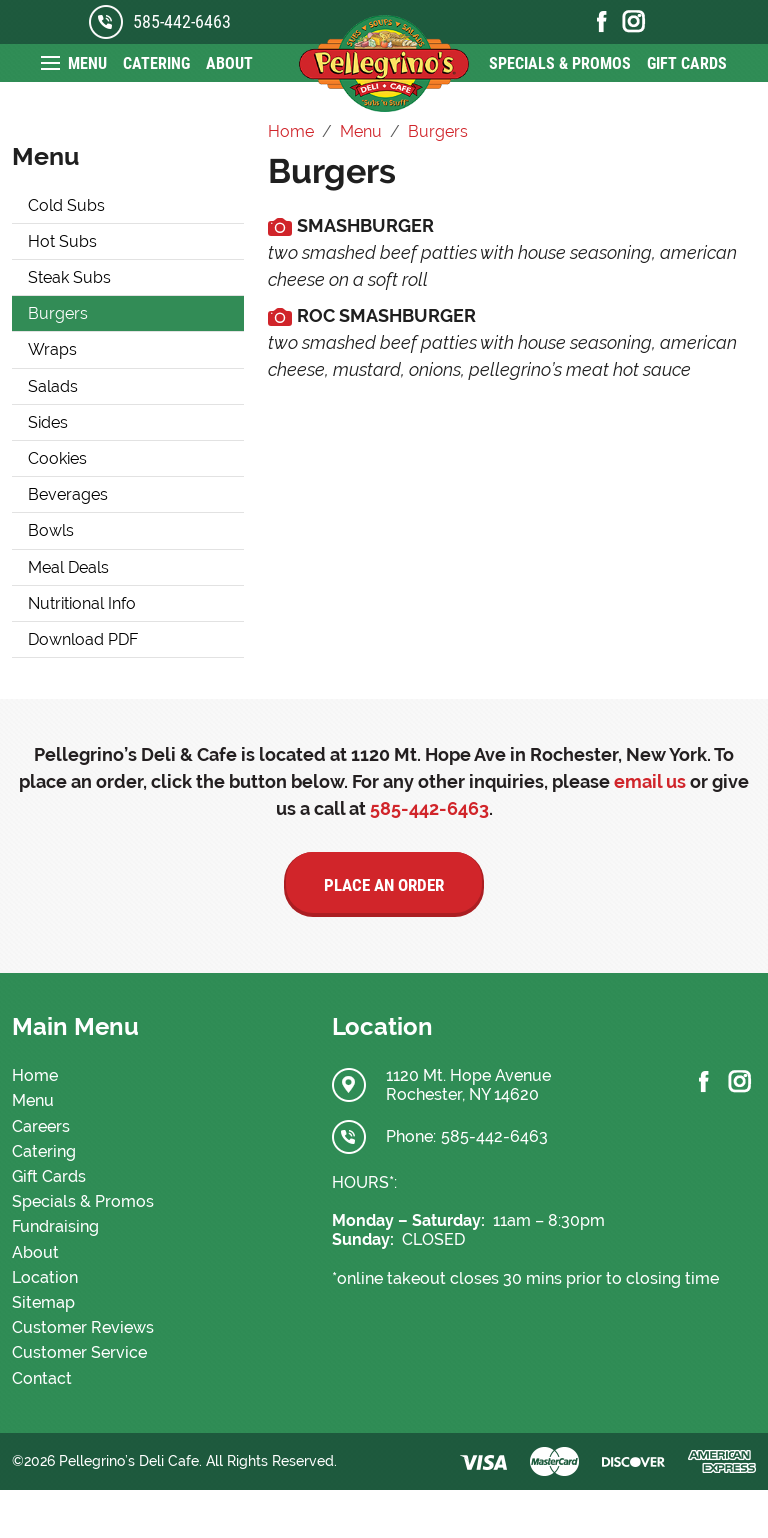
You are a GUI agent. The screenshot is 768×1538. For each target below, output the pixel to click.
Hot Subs (62, 241)
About (229, 63)
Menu (87, 63)
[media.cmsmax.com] (280, 225)
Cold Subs (66, 205)
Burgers (58, 313)
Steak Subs (69, 277)
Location (45, 1277)
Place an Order (384, 885)
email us (650, 781)
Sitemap (43, 1302)
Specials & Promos (560, 63)
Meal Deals (68, 567)
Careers (41, 1126)
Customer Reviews (83, 1327)
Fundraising (55, 1226)
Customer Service (79, 1352)
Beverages (68, 494)
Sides (48, 422)
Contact (42, 1378)
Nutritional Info (82, 603)
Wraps (52, 349)
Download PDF (83, 639)
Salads (53, 386)
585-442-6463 (182, 21)
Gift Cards (687, 63)
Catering (156, 63)
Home (35, 1075)
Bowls (51, 530)
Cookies (57, 458)
